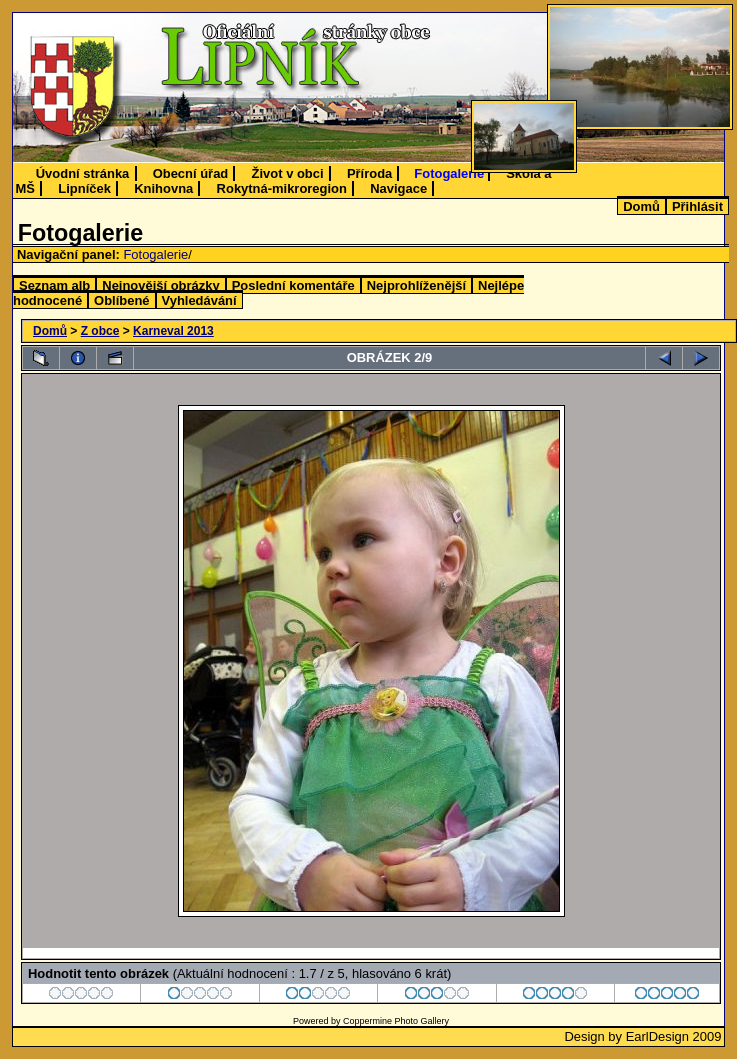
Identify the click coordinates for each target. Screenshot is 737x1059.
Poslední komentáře (293, 285)
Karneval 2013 (173, 331)
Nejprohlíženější (416, 285)
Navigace (398, 188)
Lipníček (84, 188)
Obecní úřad (191, 173)
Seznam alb (54, 285)
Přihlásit (697, 206)
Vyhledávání (199, 300)
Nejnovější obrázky (160, 285)
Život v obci (288, 173)
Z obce (100, 331)
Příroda (369, 173)
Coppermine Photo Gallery (396, 1021)
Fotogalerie (449, 173)
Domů (641, 206)
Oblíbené (121, 300)
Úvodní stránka (83, 173)
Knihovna (163, 188)
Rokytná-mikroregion (282, 188)
